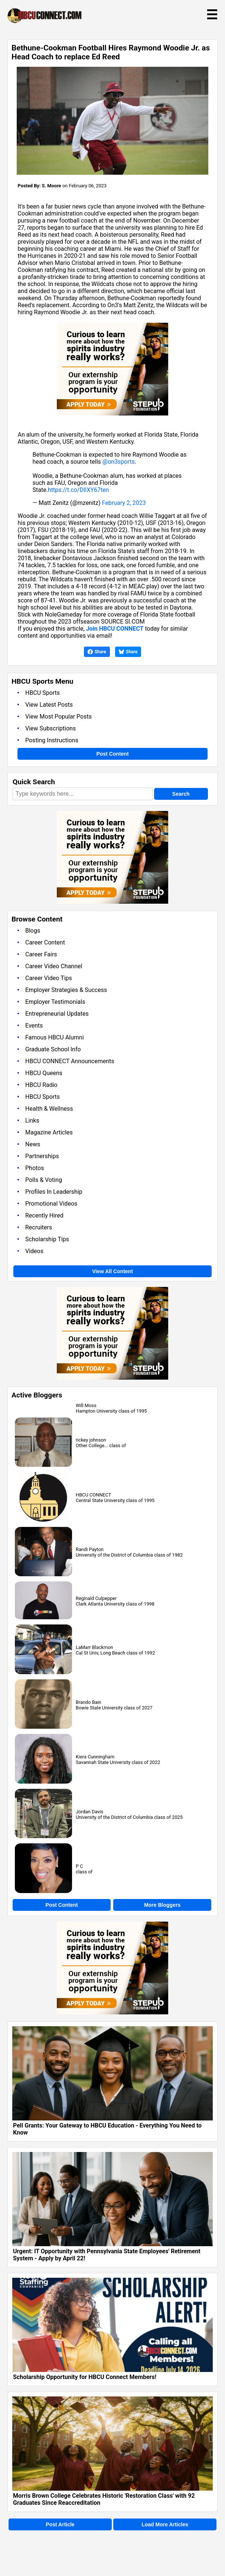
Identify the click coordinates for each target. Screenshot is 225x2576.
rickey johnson (91, 1440)
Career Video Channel (53, 966)
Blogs (32, 930)
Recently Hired (44, 1215)
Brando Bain (88, 1702)
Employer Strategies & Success (66, 989)
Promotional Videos (51, 1203)
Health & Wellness (49, 1108)
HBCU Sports (42, 692)
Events (34, 1025)
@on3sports (118, 461)
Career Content (45, 942)
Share (97, 651)
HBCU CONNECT (93, 1495)
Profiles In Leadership (53, 1191)
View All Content (112, 1271)
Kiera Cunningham (95, 1757)
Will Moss (86, 1405)
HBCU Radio (41, 1084)
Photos (34, 1168)
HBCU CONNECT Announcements (69, 1061)
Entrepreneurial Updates (57, 1013)
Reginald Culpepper (96, 1598)
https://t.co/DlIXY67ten (78, 489)
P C (79, 1866)
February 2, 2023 (124, 502)
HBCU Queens (43, 1073)
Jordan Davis (89, 1811)
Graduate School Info (53, 1049)
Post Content (112, 754)
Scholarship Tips (47, 1239)
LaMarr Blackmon (94, 1647)
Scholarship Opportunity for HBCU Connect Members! (84, 2376)
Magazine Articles (49, 1132)
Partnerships (42, 1156)
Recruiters (38, 1227)
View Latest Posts (49, 704)
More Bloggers (162, 1905)
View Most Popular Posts (58, 716)
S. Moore (51, 185)
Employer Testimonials (55, 1001)
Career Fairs (41, 954)
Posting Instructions (51, 740)
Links (32, 1120)
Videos (34, 1251)
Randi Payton (90, 1549)
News (32, 1144)
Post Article (60, 2524)
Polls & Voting (43, 1179)
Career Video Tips (48, 978)
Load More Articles (164, 2524)
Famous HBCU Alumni (54, 1037)
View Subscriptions (50, 728)
